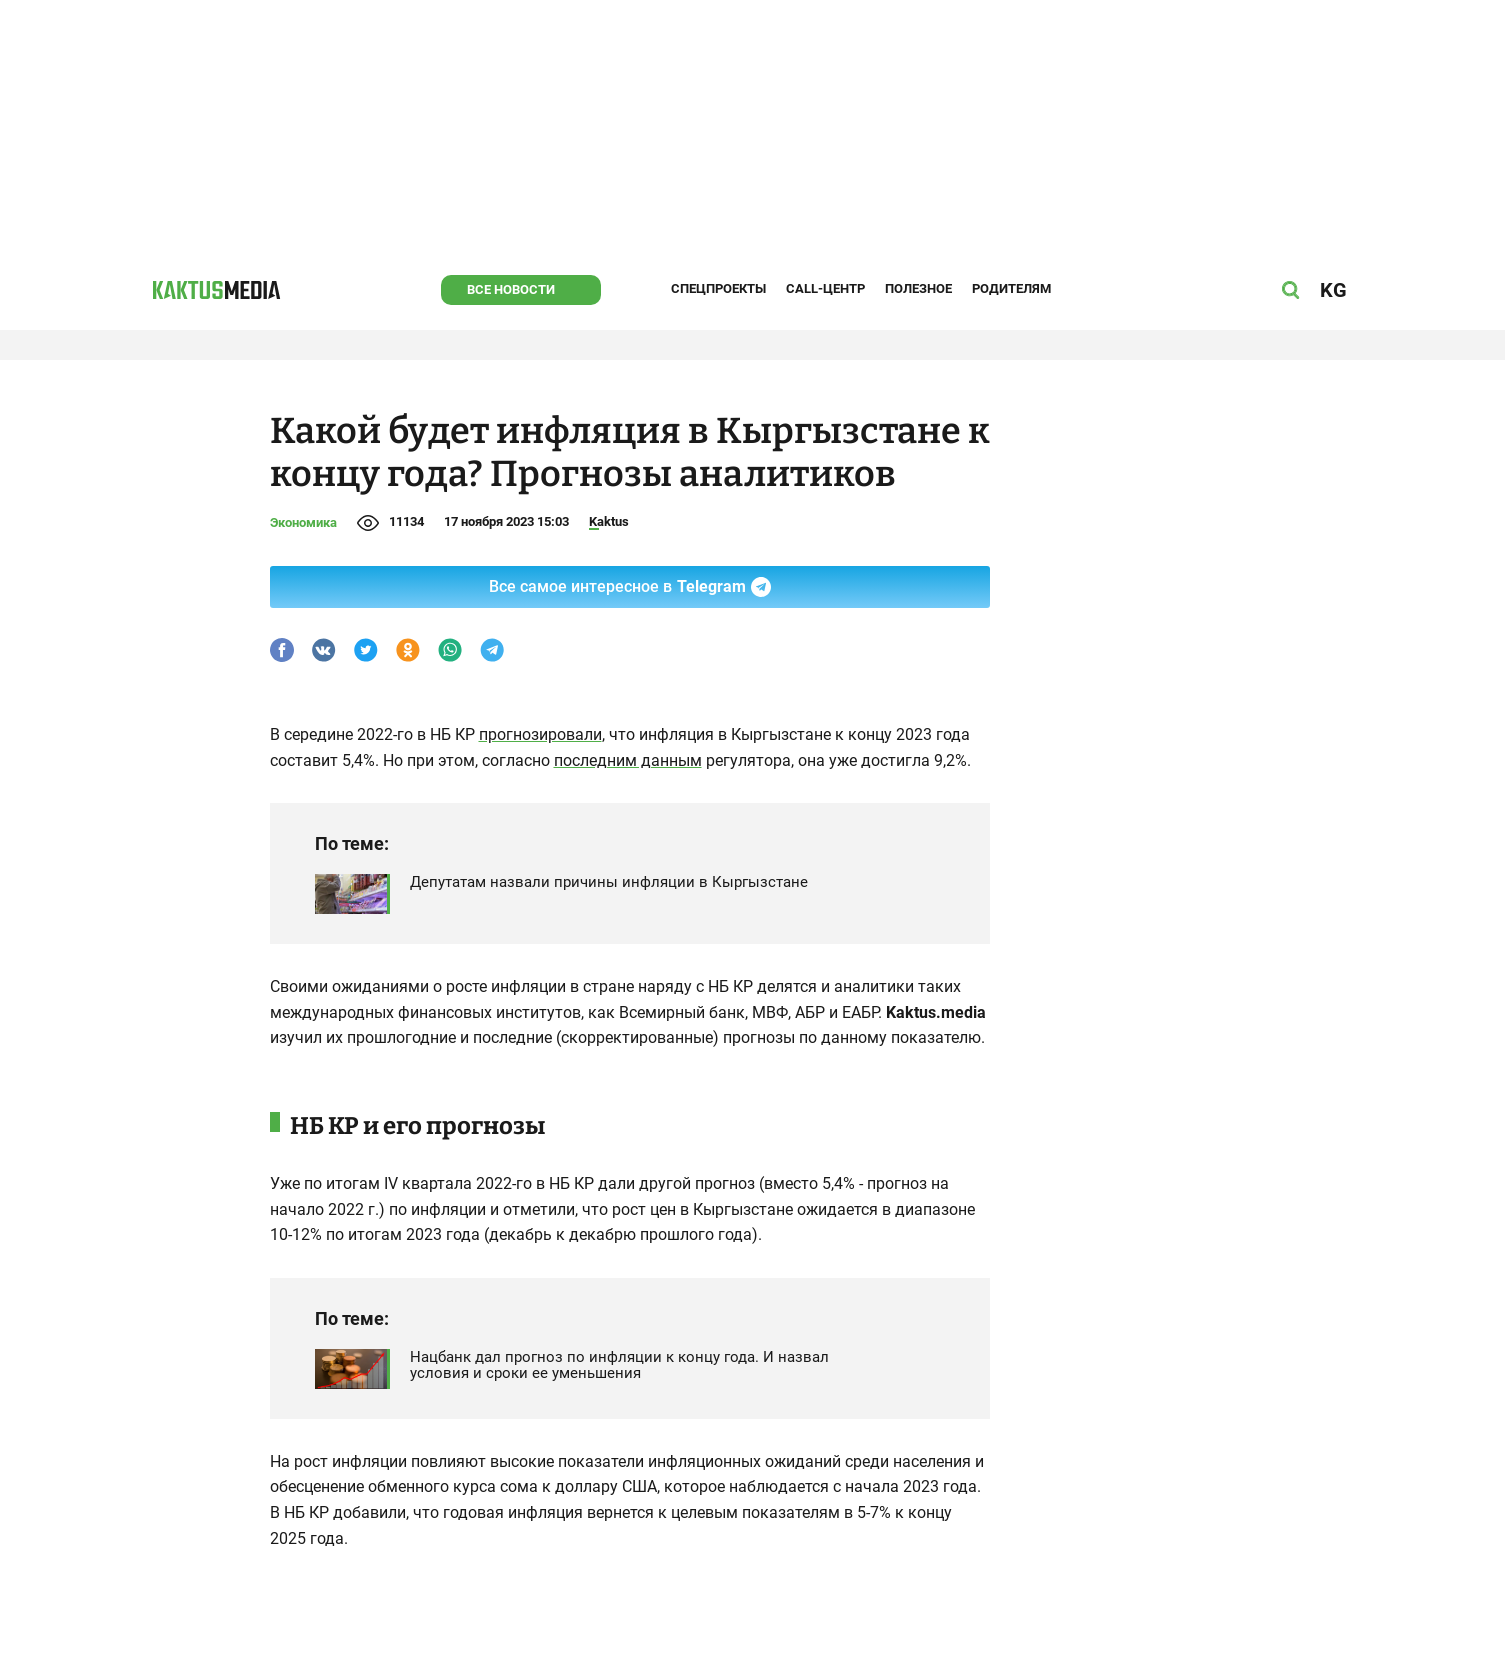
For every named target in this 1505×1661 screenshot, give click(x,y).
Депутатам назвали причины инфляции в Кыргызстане (609, 882)
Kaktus (609, 521)
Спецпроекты (718, 288)
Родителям (1011, 288)
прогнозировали (540, 734)
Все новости (511, 289)
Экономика (303, 522)
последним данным (628, 760)
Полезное (918, 288)
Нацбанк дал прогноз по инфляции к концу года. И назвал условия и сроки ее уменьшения (619, 1365)
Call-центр (825, 288)
